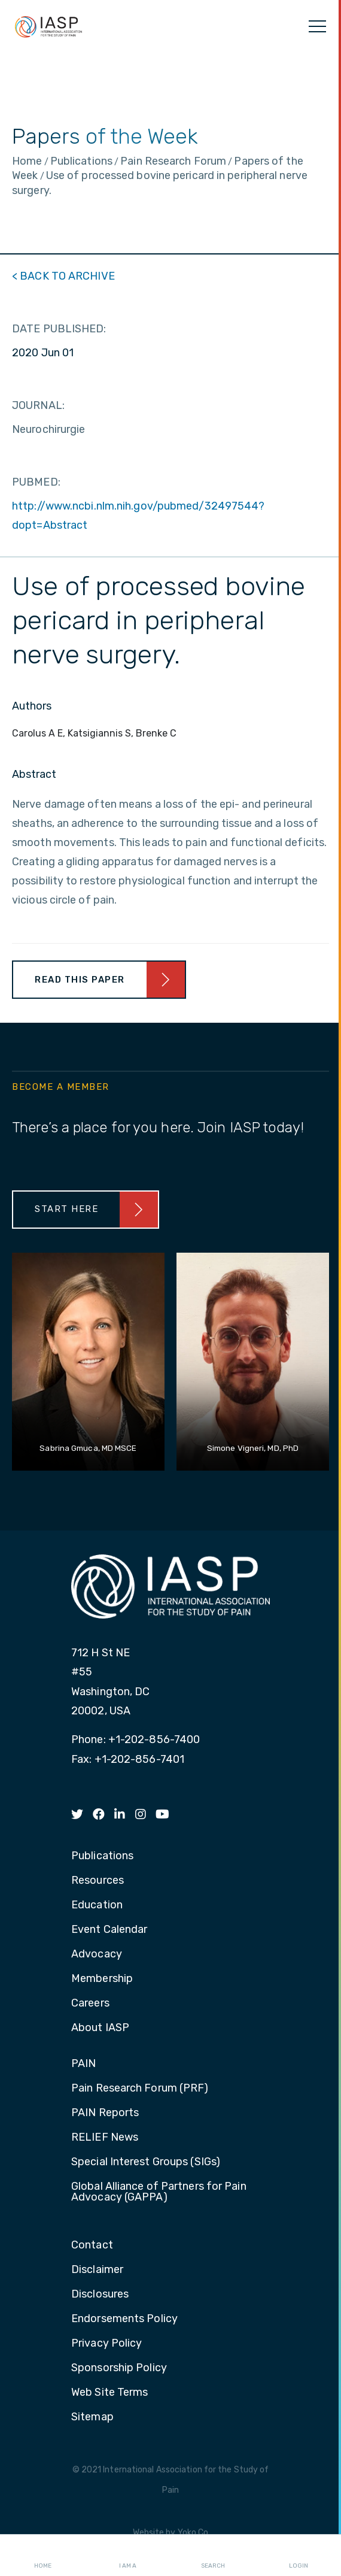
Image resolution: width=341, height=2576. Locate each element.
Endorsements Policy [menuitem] (124, 2319)
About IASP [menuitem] (100, 2028)
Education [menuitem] (97, 1905)
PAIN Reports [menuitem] (105, 2113)
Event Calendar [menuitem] (109, 1930)
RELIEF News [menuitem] (104, 2138)
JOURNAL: (38, 405)
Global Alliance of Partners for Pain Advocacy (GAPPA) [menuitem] (158, 2192)
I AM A (127, 2555)
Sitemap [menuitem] (92, 2417)
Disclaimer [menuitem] (97, 2270)
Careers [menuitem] (90, 2004)
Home (42, 2555)
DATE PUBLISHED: (59, 328)
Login (298, 2555)
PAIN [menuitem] (83, 2064)
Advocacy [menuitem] (96, 1954)
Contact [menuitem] (92, 2245)
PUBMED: (36, 482)
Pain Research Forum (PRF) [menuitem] (140, 2089)
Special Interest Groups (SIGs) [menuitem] (145, 2162)
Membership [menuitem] (102, 1979)
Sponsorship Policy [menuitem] (119, 2368)
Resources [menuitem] (97, 1881)
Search (213, 2555)
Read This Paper (80, 979)
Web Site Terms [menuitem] (109, 2393)
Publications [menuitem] (102, 1856)
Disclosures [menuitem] (100, 2295)
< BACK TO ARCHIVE (63, 276)
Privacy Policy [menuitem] (106, 2344)
